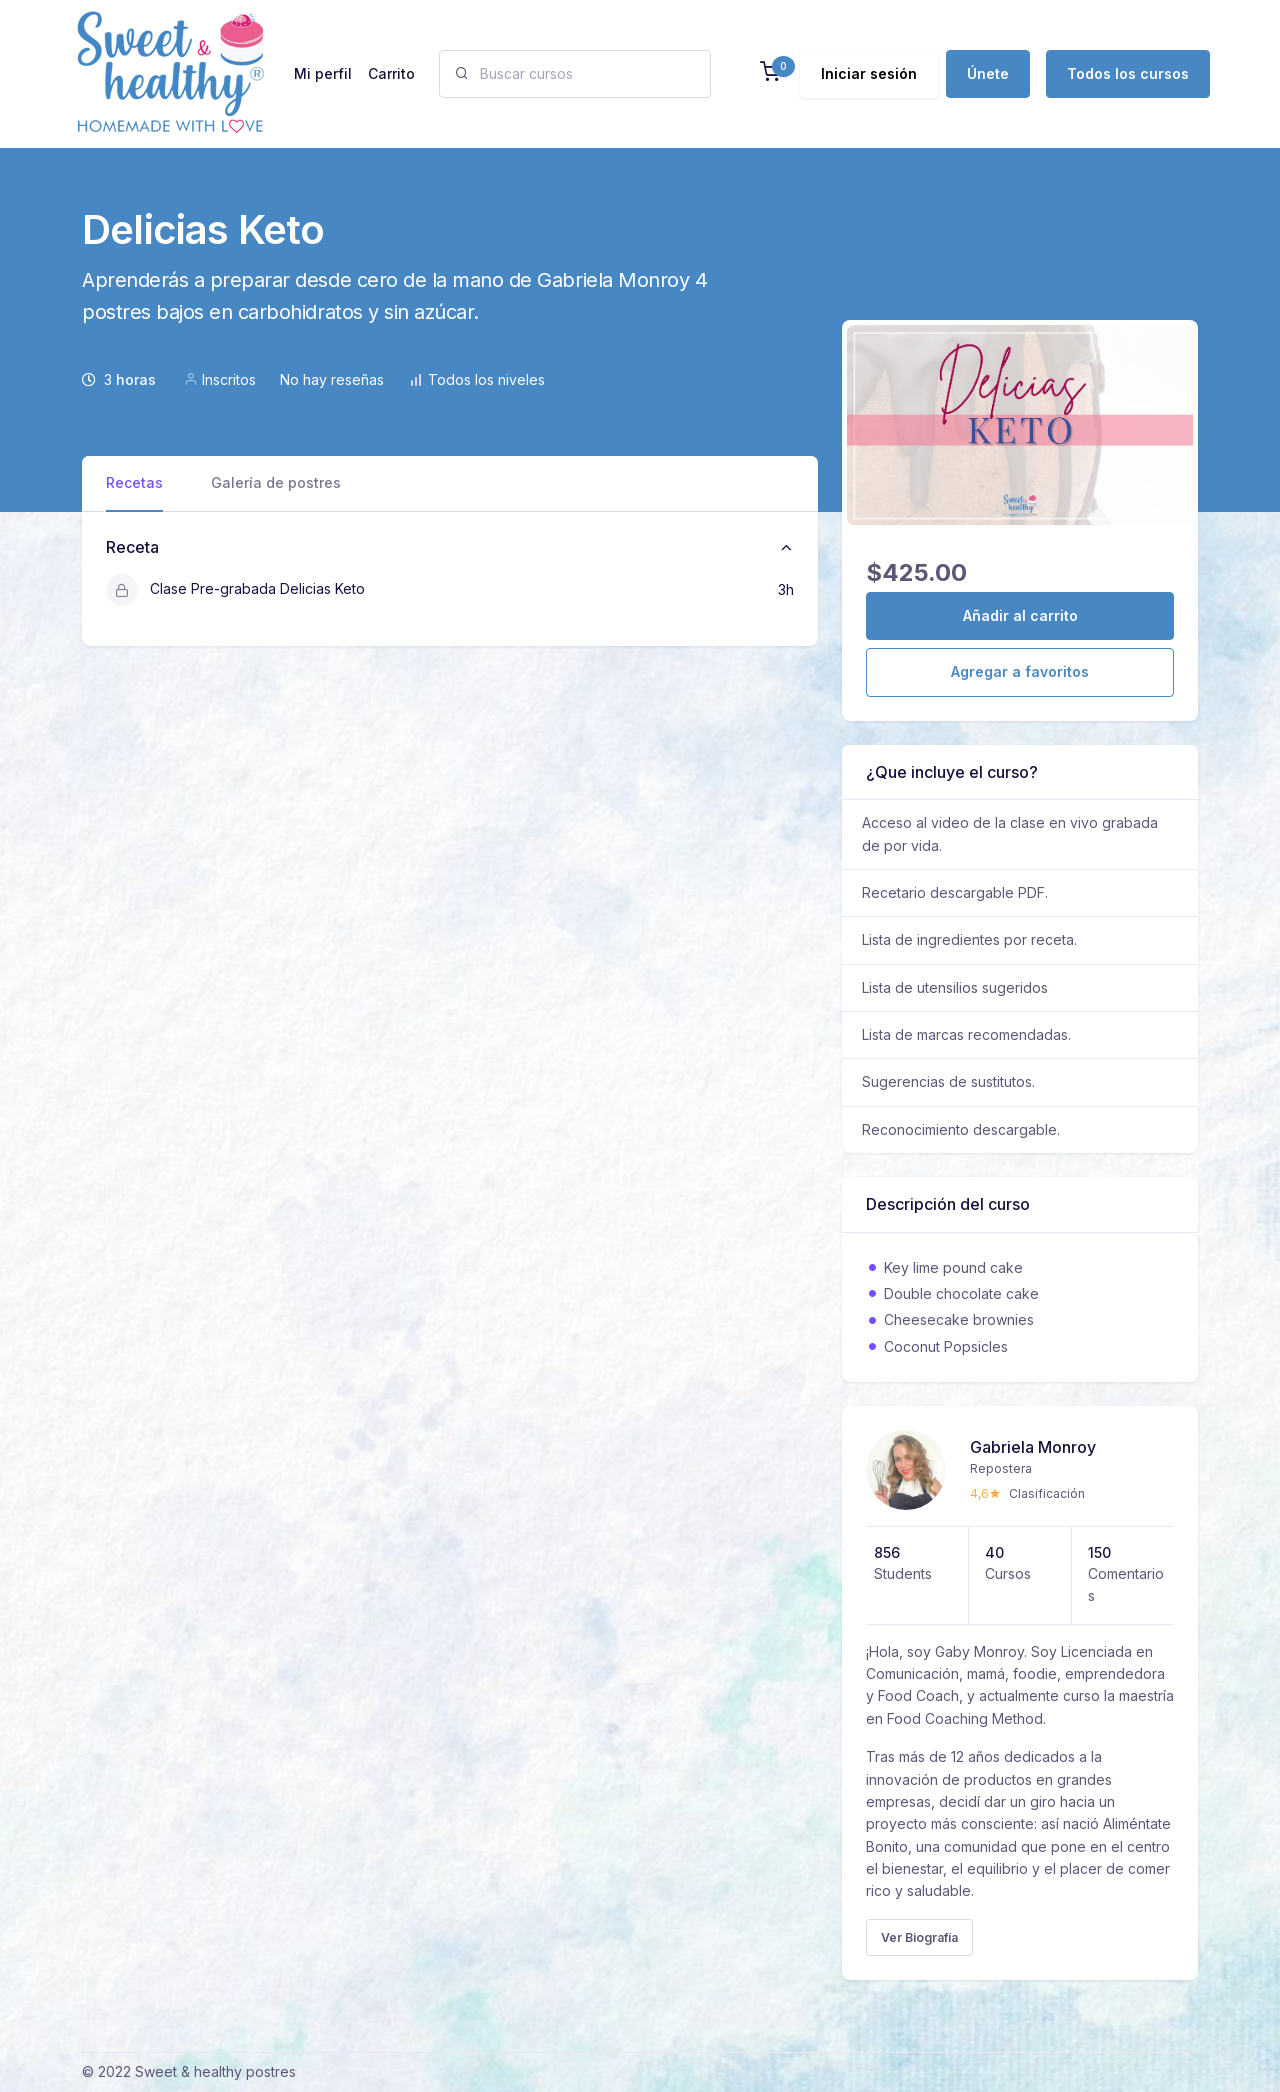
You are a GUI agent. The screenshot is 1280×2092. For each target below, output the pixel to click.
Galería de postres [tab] (276, 482)
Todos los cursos (1128, 73)
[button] (770, 73)
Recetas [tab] (134, 482)
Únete (988, 73)
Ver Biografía (919, 1937)
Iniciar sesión (869, 73)
